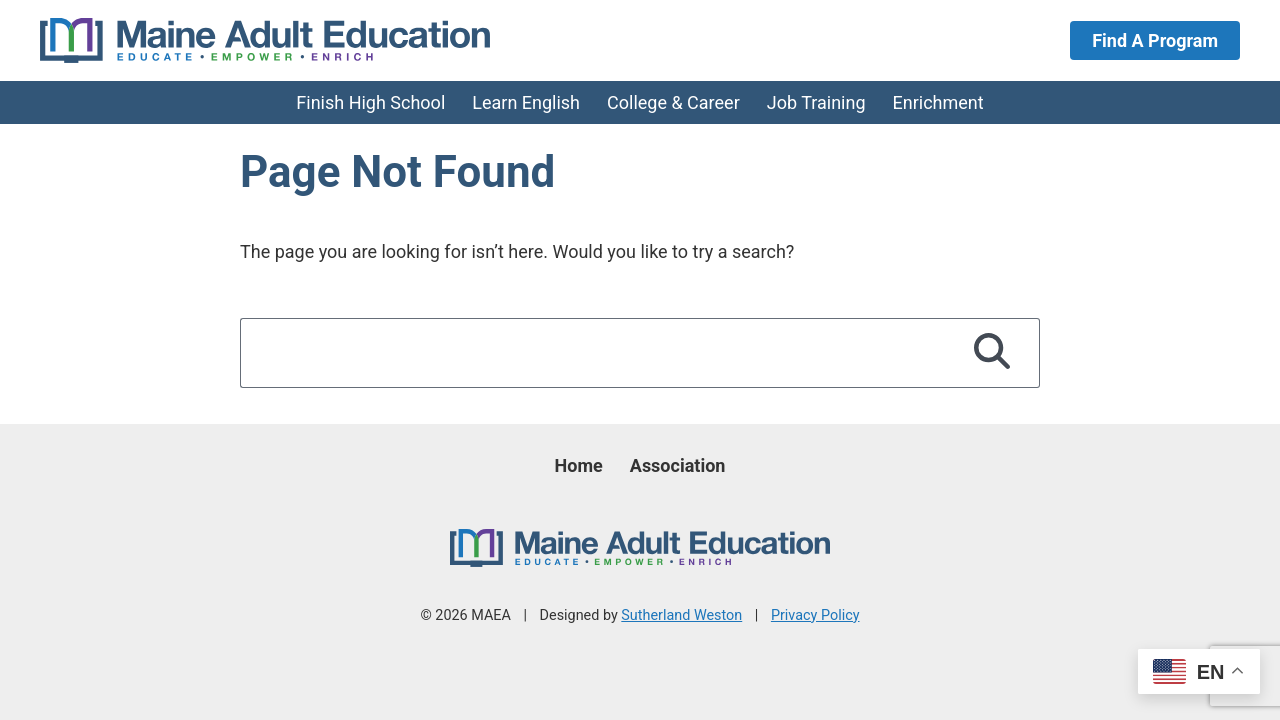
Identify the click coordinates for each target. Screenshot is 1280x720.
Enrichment (938, 102)
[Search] (992, 353)
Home (579, 465)
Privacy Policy (815, 615)
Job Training (816, 102)
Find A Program (1155, 40)
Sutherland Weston (681, 615)
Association (678, 465)
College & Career (673, 102)
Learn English (526, 102)
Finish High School (370, 102)
